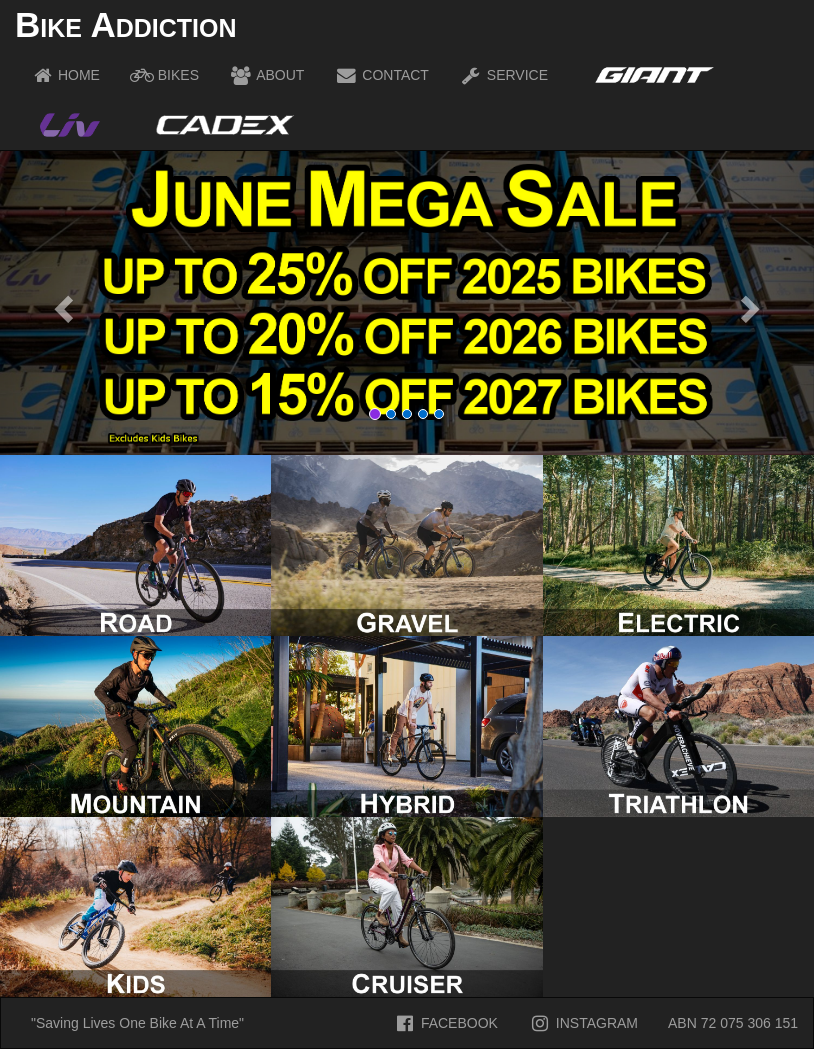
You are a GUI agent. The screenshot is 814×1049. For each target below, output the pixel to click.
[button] (61, 302)
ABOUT (266, 75)
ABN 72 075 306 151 (733, 1023)
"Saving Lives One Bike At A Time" (137, 1023)
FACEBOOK (445, 1023)
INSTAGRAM (583, 1023)
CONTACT (381, 75)
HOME (65, 75)
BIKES (164, 75)
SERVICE (503, 75)
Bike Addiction (125, 24)
